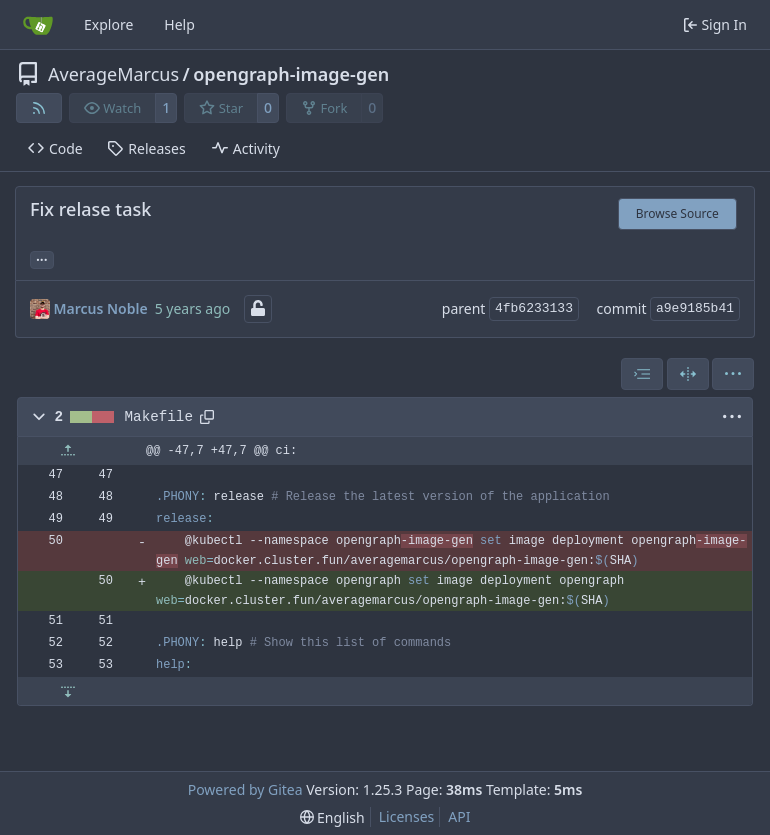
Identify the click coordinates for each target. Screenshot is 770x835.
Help (179, 24)
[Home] (38, 25)
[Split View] (688, 374)
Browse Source (677, 213)
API (459, 816)
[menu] (733, 374)
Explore (108, 24)
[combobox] (642, 374)
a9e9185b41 (695, 308)
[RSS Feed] (39, 108)
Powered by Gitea (245, 789)
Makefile (159, 417)
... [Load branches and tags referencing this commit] (42, 258)
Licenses (407, 816)
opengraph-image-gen (291, 74)
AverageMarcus (113, 74)
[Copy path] (207, 417)
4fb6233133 (534, 308)
